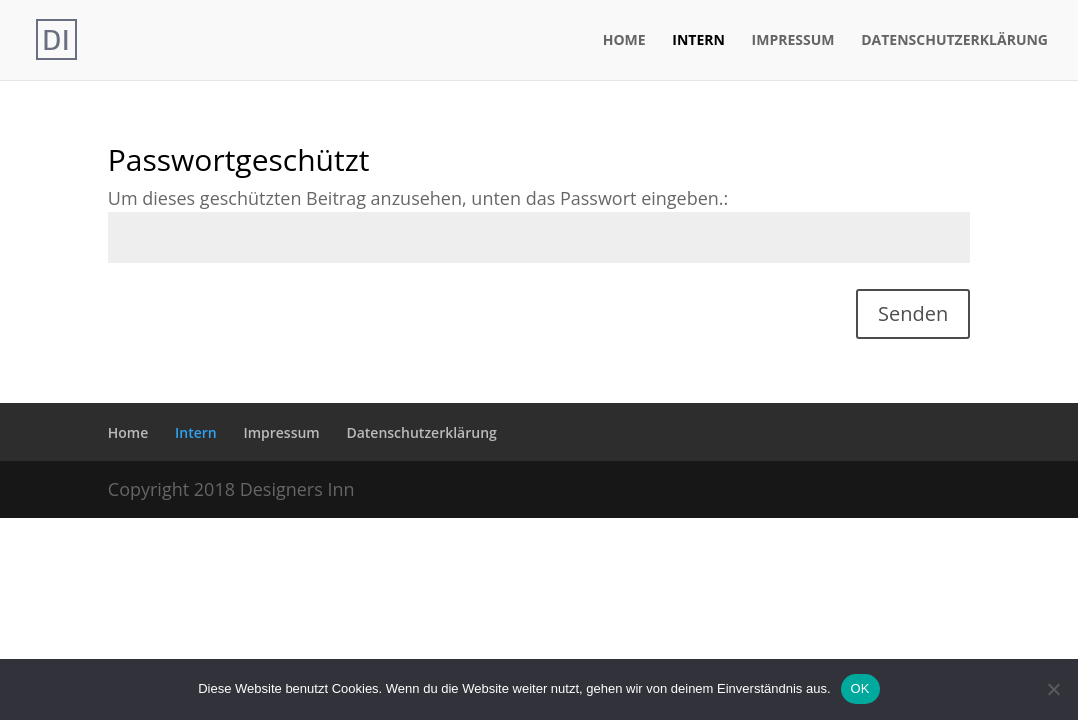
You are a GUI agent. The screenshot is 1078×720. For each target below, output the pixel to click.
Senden (913, 313)
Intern (698, 41)
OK (860, 688)
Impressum (793, 41)
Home (624, 41)
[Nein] (1053, 689)
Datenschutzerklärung (954, 41)
